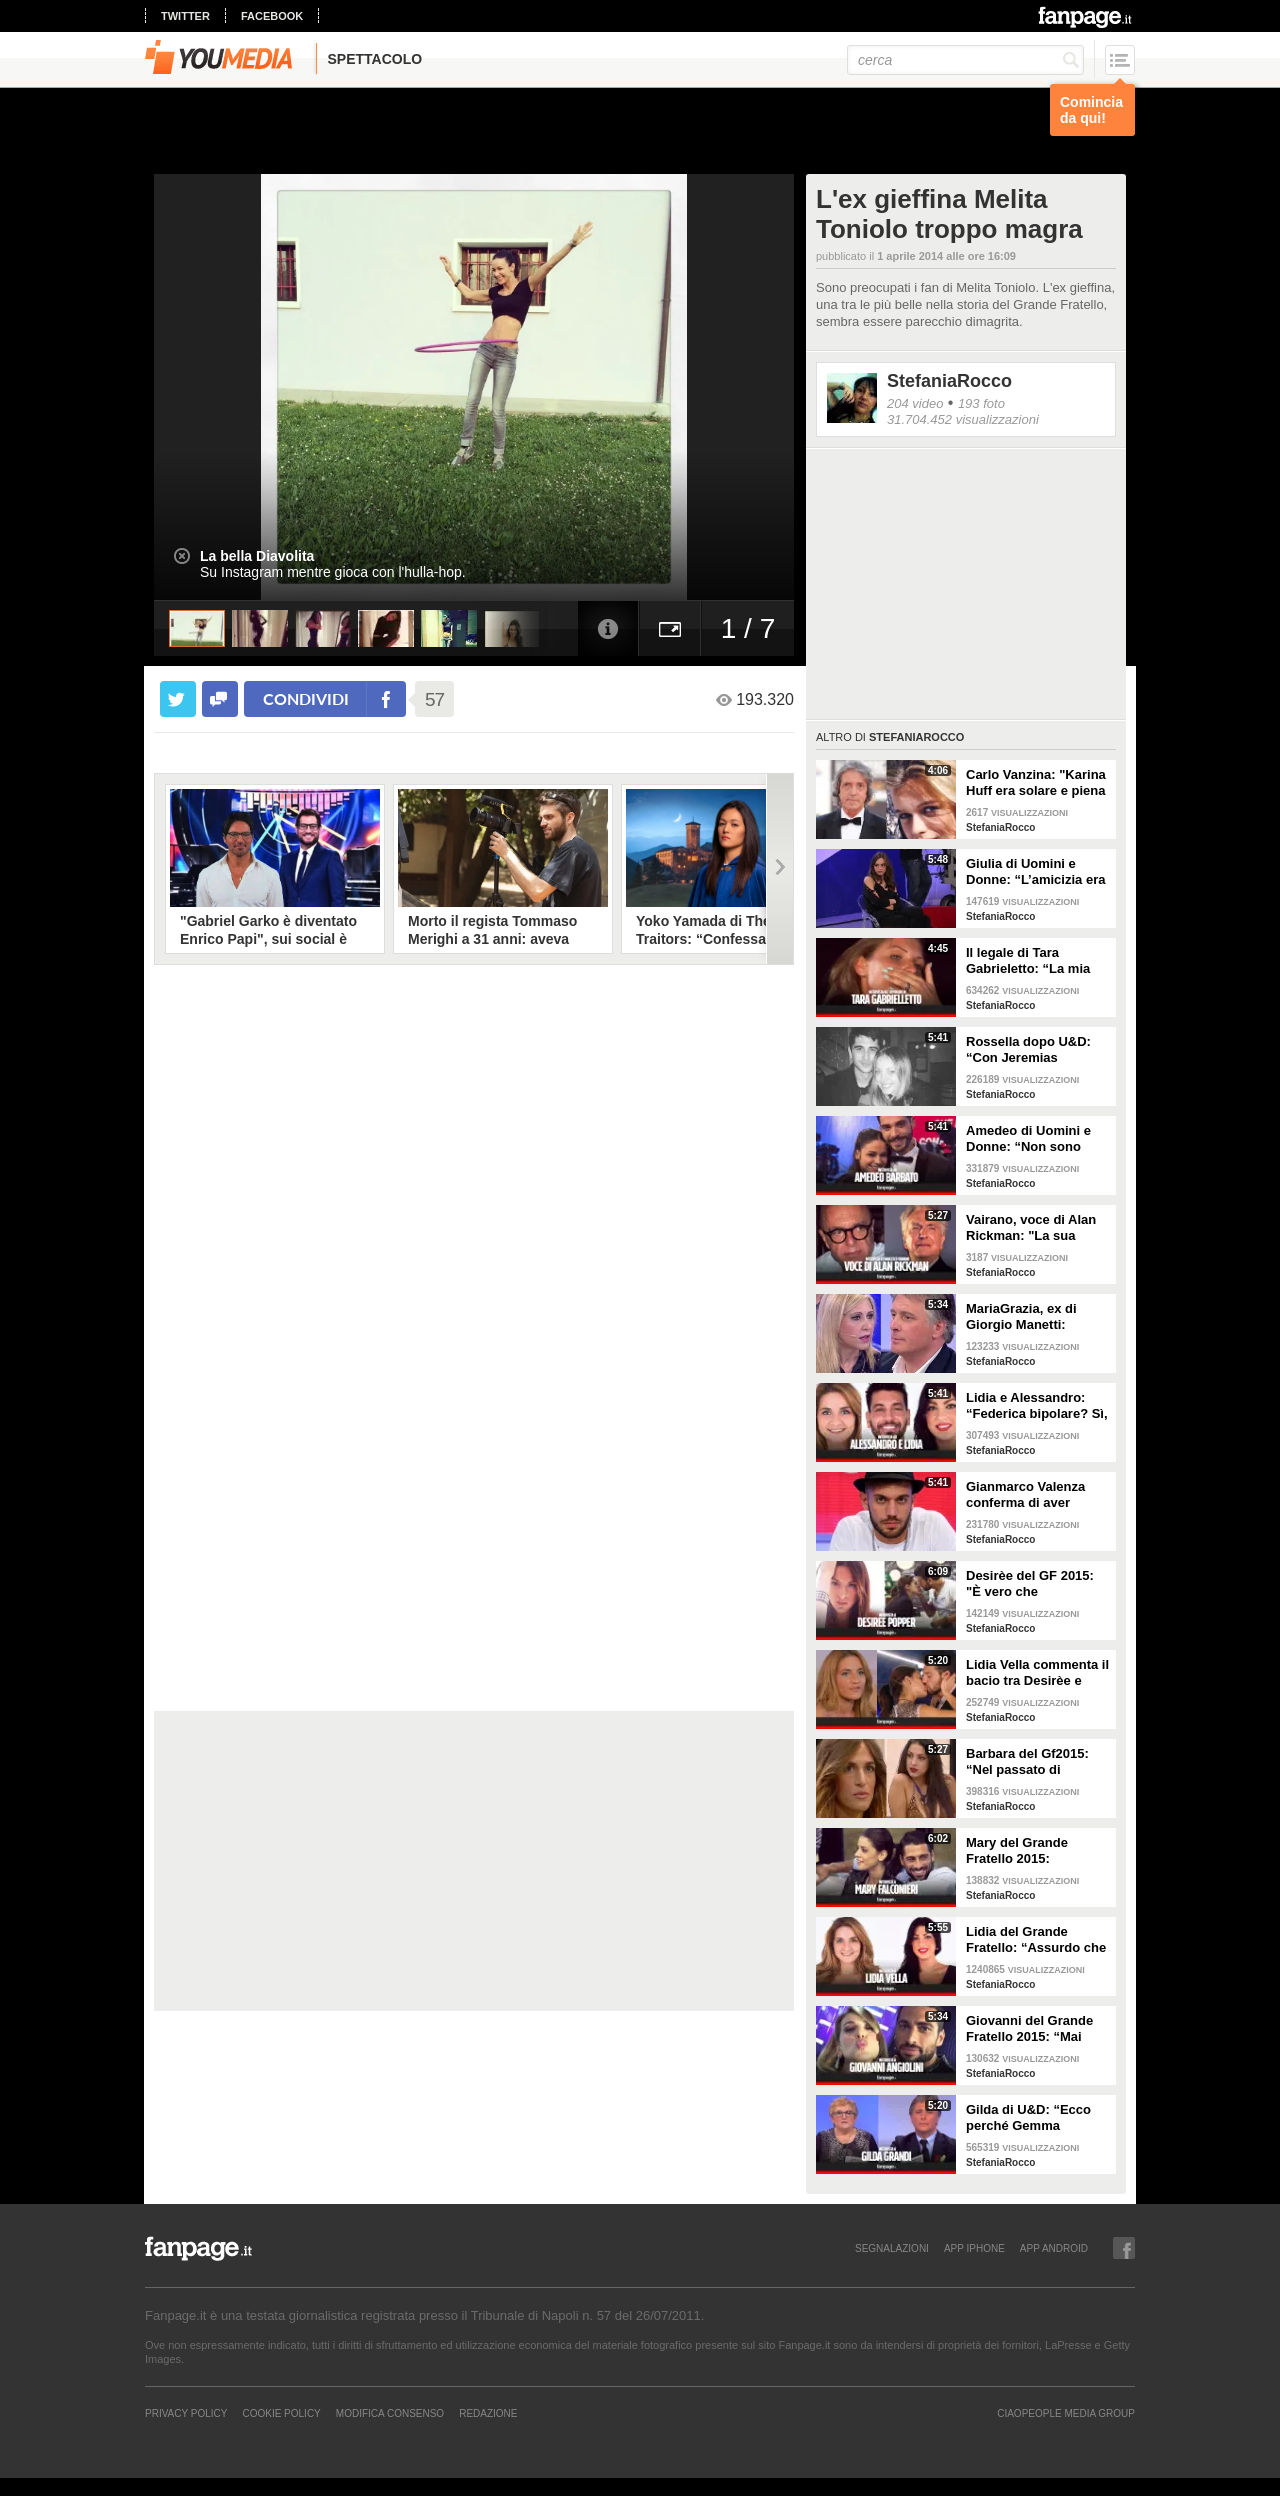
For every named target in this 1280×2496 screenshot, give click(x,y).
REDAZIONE (488, 2413)
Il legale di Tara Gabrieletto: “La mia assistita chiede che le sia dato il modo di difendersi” (1034, 961)
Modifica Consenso (390, 2413)
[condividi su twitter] (178, 699)
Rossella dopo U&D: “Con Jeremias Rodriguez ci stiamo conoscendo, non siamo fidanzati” (1028, 1050)
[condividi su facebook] (220, 699)
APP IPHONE (974, 2248)
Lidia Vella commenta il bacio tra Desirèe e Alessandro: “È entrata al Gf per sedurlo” (1037, 1673)
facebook (272, 16)
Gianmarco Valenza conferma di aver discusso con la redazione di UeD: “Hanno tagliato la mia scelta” (1034, 1495)
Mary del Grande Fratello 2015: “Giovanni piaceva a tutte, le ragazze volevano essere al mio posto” (1037, 1851)
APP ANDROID (1054, 2248)
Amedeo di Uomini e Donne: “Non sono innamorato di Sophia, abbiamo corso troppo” (1038, 1139)
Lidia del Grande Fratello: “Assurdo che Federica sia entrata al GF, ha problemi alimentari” (1036, 1940)
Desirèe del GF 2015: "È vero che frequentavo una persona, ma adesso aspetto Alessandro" (1030, 1584)
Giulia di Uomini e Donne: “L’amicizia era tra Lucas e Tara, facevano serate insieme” (1035, 872)
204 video (915, 403)
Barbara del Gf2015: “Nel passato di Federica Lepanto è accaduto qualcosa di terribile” (1032, 1762)
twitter (185, 16)
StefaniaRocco (949, 381)
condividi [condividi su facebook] (306, 698)
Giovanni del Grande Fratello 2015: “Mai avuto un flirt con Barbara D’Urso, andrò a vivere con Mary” (1035, 2029)
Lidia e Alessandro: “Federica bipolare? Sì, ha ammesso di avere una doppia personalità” (1037, 1406)
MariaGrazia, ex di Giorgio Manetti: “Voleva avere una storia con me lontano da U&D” (1033, 1317)
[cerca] (965, 60)
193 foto (981, 403)
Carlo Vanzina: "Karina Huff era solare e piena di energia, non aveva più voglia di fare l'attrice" (1036, 783)
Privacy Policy (186, 2413)
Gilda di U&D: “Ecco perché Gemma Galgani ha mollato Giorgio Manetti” (1028, 2118)
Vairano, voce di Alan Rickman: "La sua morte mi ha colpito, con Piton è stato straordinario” (1031, 1228)
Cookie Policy (281, 2413)
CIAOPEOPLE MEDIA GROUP (1066, 2413)
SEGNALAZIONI (892, 2248)
